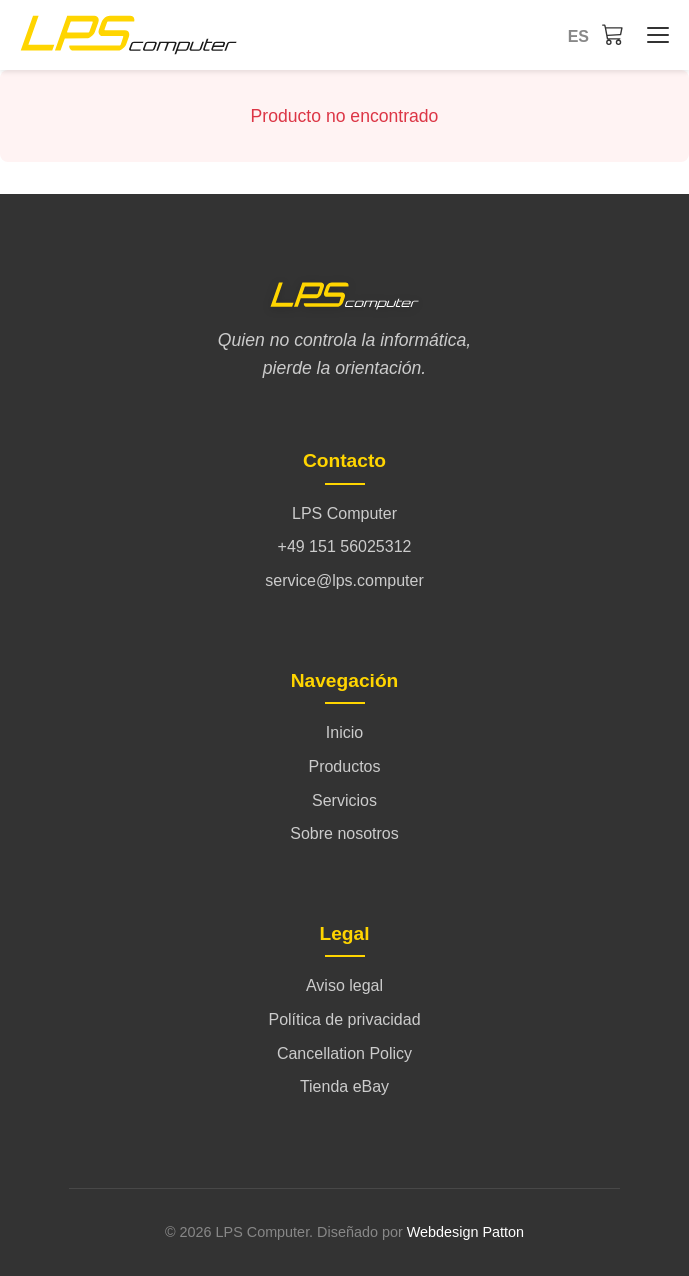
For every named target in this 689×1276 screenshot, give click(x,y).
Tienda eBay (344, 1086)
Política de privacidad (344, 1019)
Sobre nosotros (344, 833)
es (578, 36)
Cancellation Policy (344, 1053)
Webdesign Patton (465, 1232)
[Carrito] (613, 34)
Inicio (344, 732)
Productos (344, 766)
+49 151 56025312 (345, 546)
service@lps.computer (344, 580)
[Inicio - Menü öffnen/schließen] (653, 35)
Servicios (344, 800)
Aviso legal (344, 985)
